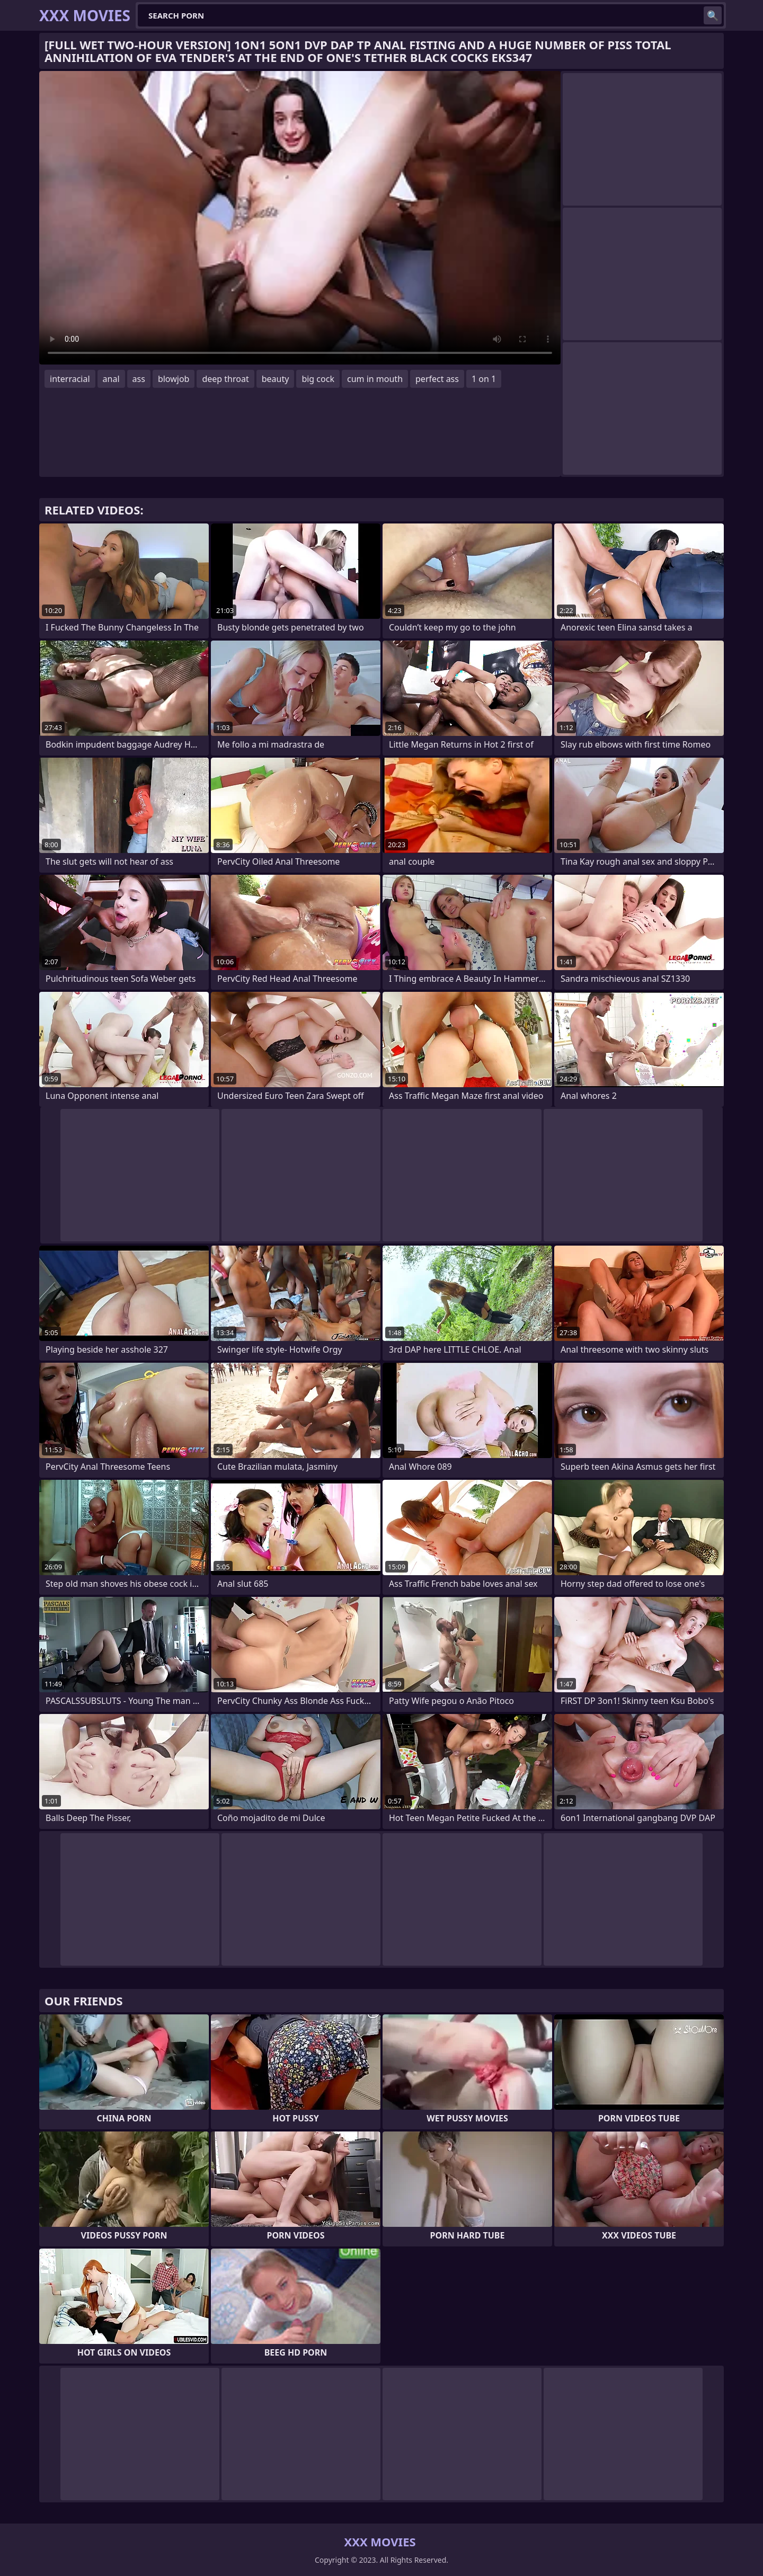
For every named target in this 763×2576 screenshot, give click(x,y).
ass (138, 379)
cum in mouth (375, 379)
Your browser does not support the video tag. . (300, 218)
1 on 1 (484, 379)
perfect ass (437, 379)
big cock (317, 379)
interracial (70, 379)
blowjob (174, 379)
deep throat (225, 379)
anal (111, 379)
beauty (275, 379)
